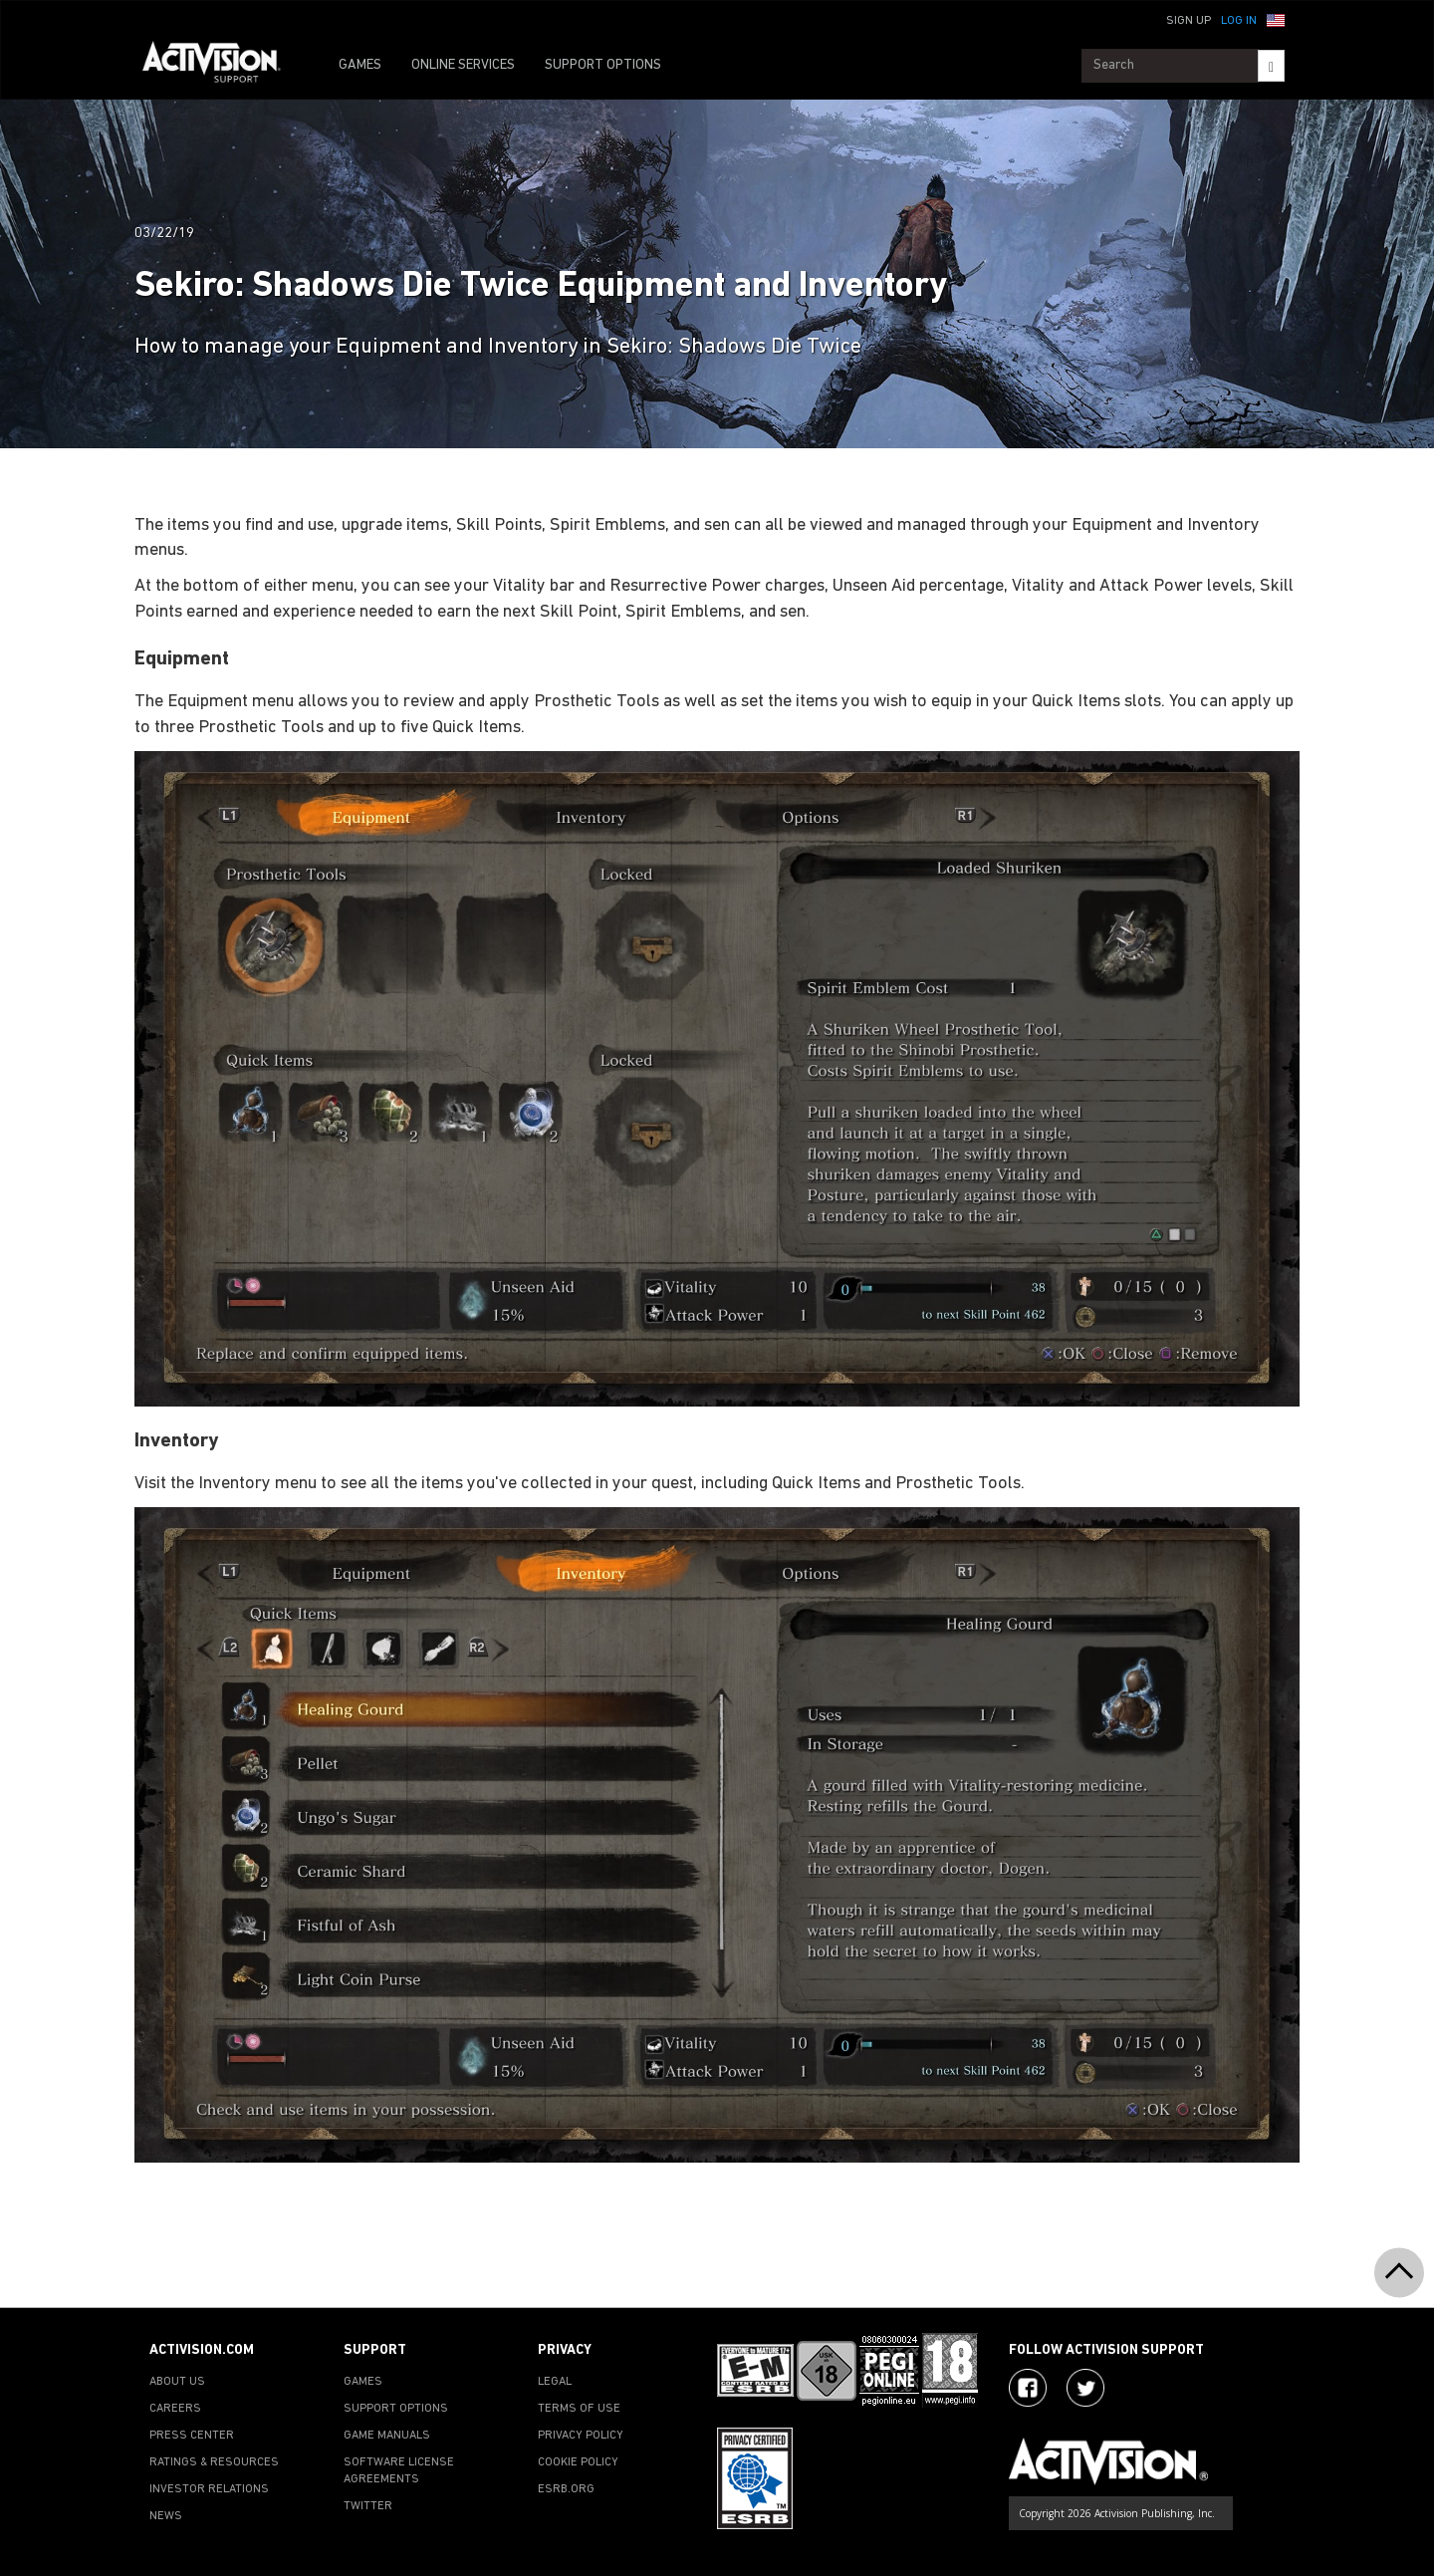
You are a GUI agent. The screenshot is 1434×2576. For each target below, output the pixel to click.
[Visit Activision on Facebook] (1028, 2388)
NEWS (165, 2516)
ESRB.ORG (566, 2489)
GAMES (360, 65)
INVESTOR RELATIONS (209, 2489)
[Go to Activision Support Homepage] (221, 66)
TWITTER (368, 2506)
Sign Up (1188, 21)
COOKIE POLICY (578, 2462)
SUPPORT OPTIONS (603, 65)
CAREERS (175, 2409)
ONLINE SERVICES (463, 65)
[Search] (1271, 66)
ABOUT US (177, 2382)
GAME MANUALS (387, 2436)
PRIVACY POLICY (580, 2436)
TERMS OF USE (579, 2409)
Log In (1239, 21)
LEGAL (555, 2382)
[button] (1276, 19)
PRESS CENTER (191, 2436)
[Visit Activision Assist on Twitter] (1085, 2388)
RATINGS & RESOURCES (214, 2462)
